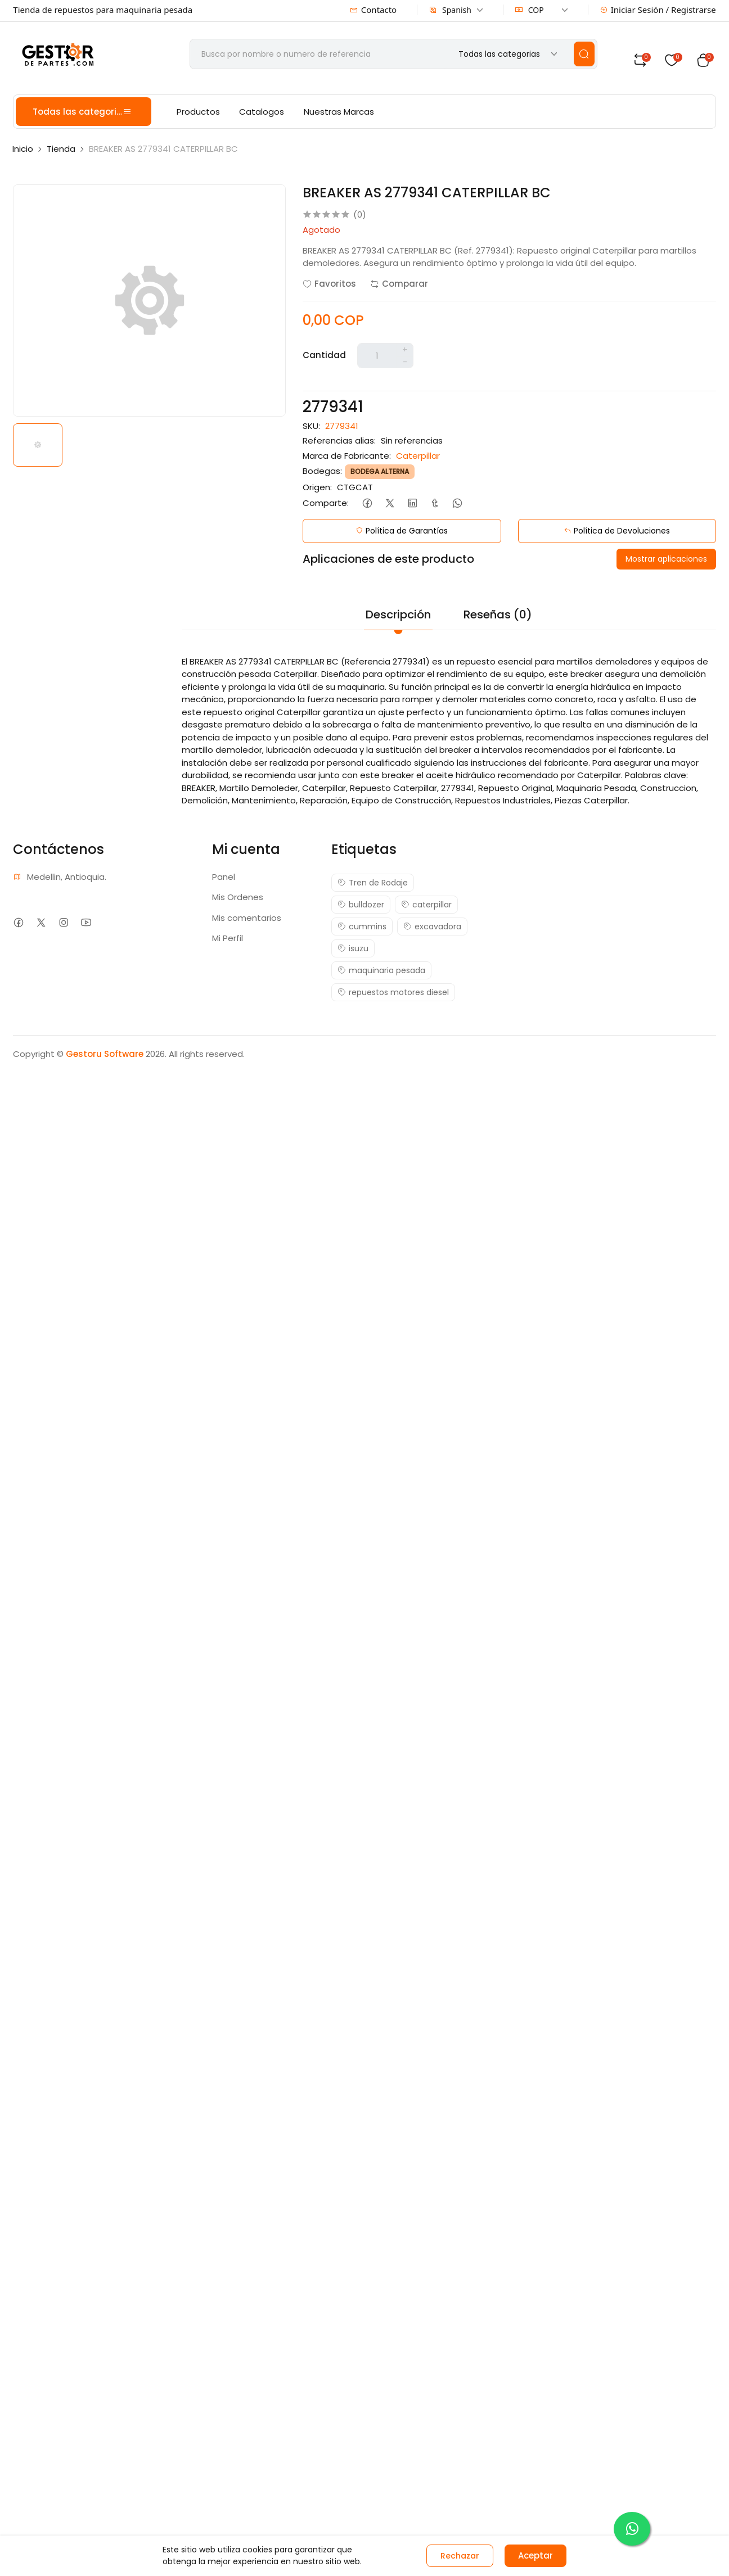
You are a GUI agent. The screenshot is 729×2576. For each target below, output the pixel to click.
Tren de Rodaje (373, 882)
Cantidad (324, 355)
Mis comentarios (246, 918)
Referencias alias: (339, 440)
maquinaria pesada (381, 970)
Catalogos (261, 111)
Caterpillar (418, 456)
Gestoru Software (104, 1054)
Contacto (373, 9)
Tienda (61, 149)
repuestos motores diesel (393, 992)
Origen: (317, 487)
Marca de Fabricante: (347, 456)
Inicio (22, 149)
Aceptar (535, 2555)
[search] (584, 54)
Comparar (399, 284)
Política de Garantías (402, 530)
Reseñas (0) (498, 614)
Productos (198, 111)
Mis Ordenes (237, 897)
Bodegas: (322, 471)
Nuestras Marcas (339, 111)
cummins (362, 926)
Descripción (398, 614)
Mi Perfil (227, 938)
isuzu (353, 948)
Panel (223, 877)
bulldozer (361, 904)
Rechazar (459, 2555)
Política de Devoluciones (617, 530)
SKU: (311, 426)
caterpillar (426, 904)
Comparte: (326, 503)
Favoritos (329, 284)
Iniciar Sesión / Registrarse (658, 9)
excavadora (432, 926)
